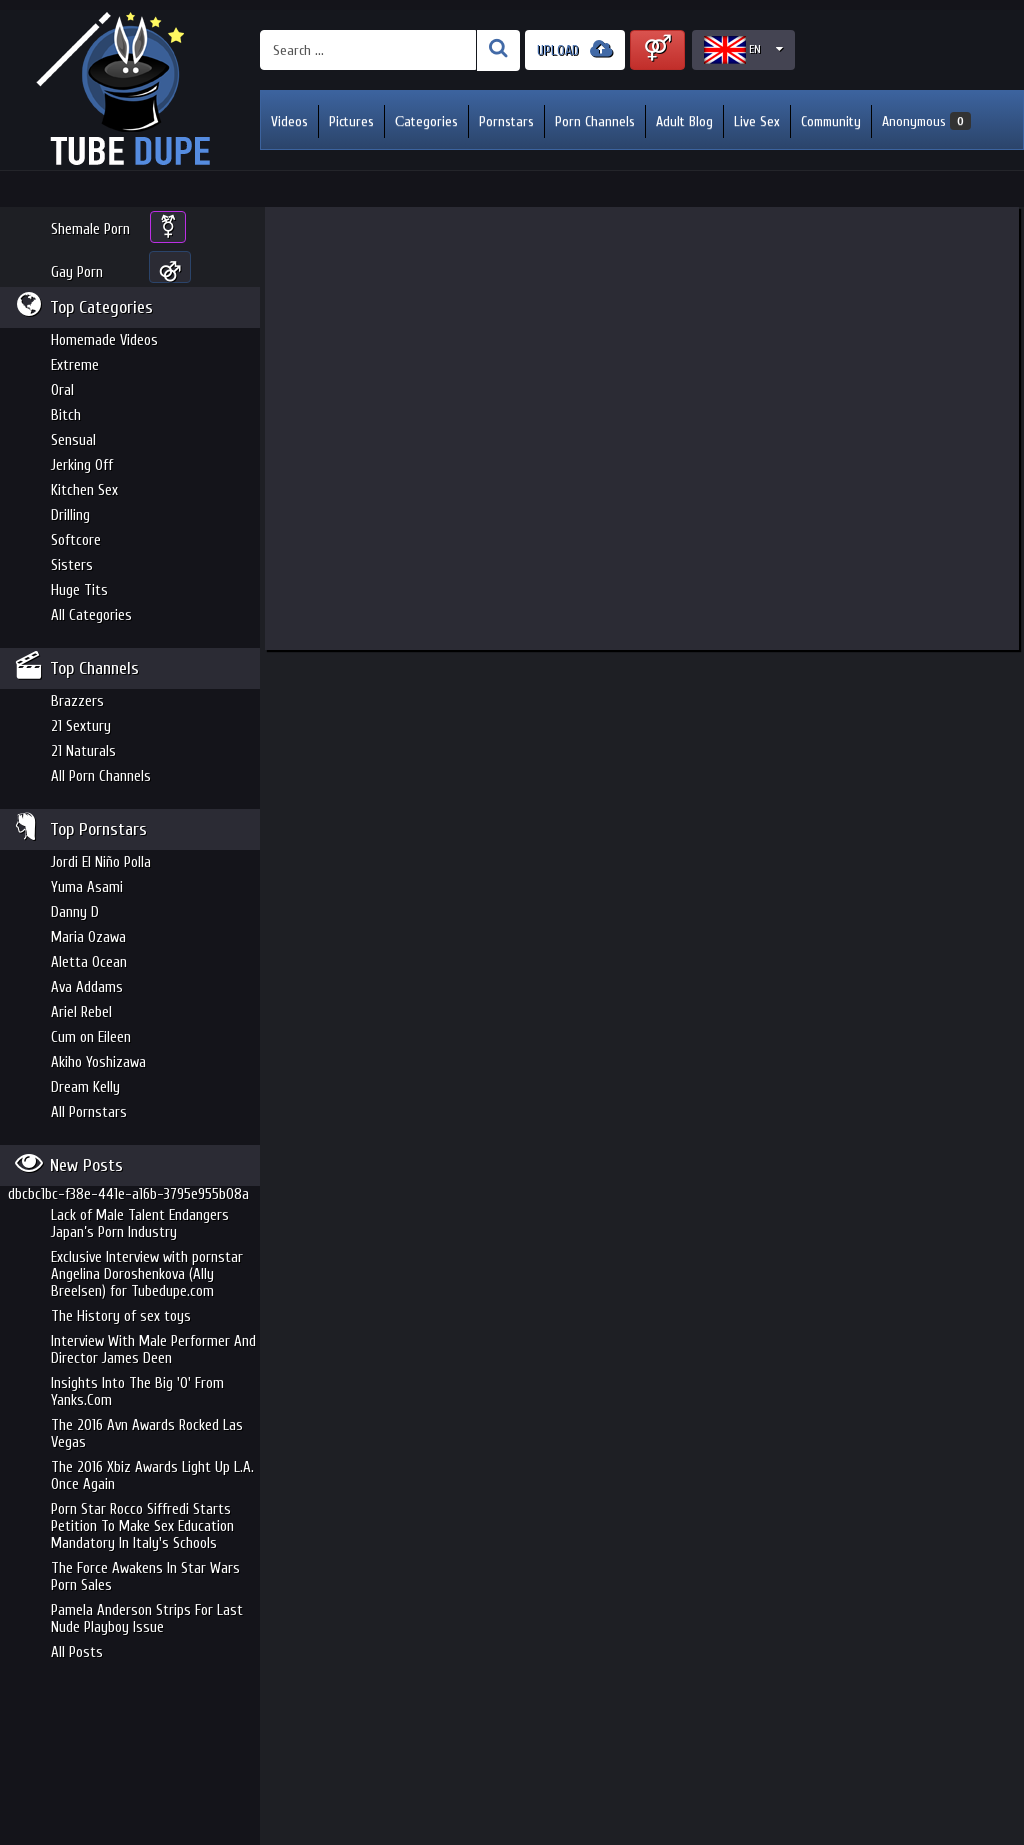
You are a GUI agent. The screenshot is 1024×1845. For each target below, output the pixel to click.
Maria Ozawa (88, 937)
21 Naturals (83, 751)
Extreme (75, 365)
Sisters (72, 565)
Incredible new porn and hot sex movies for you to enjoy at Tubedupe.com (130, 90)
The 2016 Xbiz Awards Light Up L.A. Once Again (152, 1476)
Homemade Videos (104, 340)
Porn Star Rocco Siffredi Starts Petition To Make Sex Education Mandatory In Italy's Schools (142, 1526)
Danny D (75, 912)
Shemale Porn (90, 229)
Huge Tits (79, 590)
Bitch (66, 415)
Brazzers (77, 701)
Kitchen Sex (84, 490)
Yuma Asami (87, 887)
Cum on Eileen (91, 1037)
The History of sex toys (121, 1316)
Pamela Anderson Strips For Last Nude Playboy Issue (147, 1619)
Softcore (76, 540)
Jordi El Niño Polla (101, 862)
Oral (62, 390)
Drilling (70, 515)
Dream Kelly (85, 1087)
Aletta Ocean (89, 962)
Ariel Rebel (81, 1012)
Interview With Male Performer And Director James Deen (153, 1350)
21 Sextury (81, 726)
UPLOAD (575, 49)
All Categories (91, 615)
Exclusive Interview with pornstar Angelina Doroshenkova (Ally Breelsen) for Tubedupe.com (147, 1274)
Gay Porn (77, 272)
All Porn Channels (101, 776)
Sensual (73, 440)
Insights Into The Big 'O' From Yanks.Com (137, 1392)
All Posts (77, 1652)
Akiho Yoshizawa (98, 1062)
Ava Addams (87, 987)
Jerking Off (82, 465)
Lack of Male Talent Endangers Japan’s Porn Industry (140, 1224)
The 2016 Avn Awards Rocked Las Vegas (147, 1434)
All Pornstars (89, 1112)
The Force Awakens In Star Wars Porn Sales (145, 1577)
